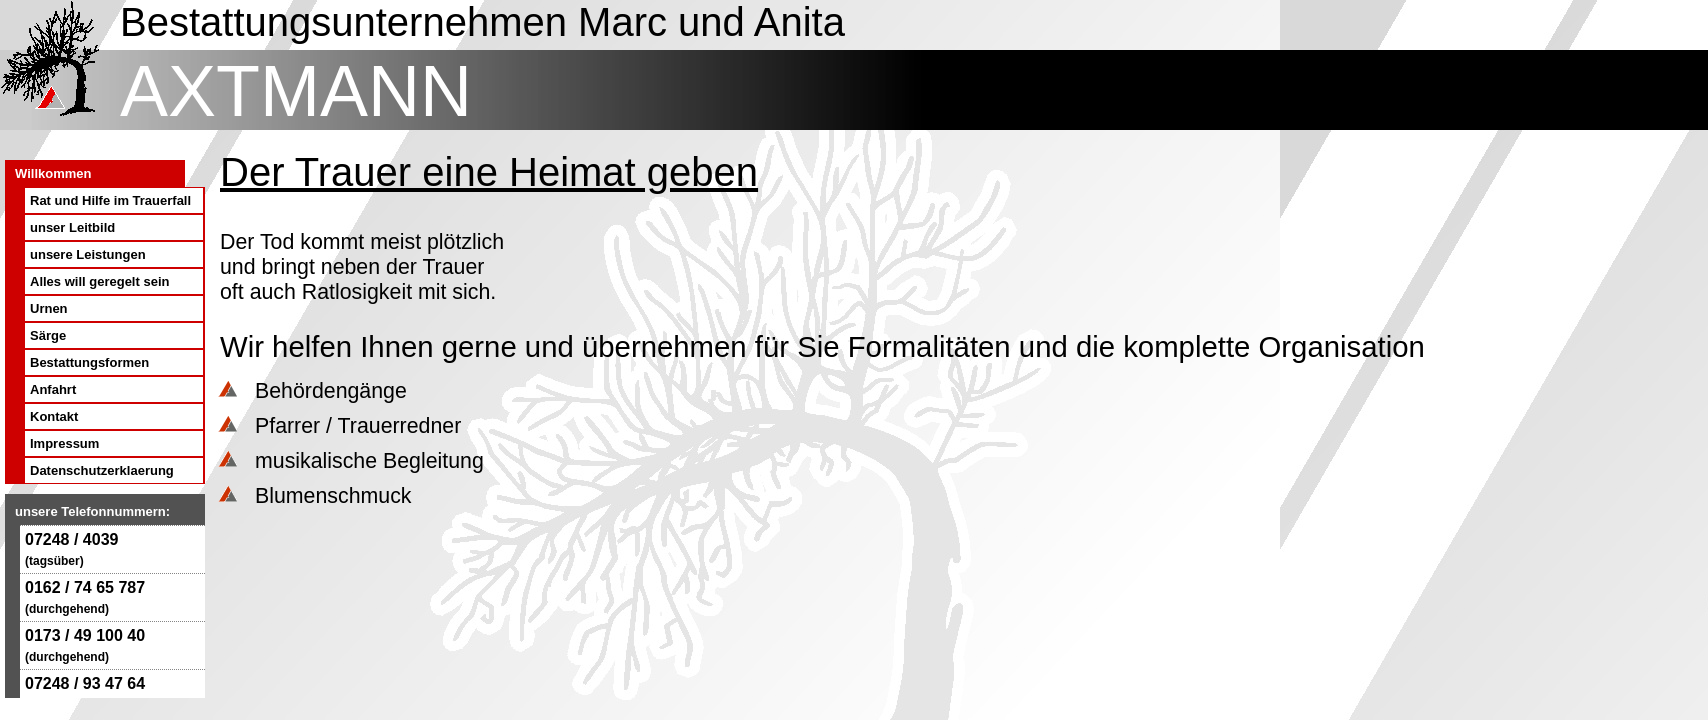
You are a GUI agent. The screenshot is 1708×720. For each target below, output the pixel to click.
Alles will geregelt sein (99, 281)
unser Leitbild (72, 227)
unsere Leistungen (88, 254)
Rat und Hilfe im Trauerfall (110, 200)
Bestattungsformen (89, 362)
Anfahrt (53, 389)
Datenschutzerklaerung (102, 470)
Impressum (64, 443)
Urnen (49, 308)
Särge (48, 335)
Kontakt (54, 416)
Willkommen (53, 173)
